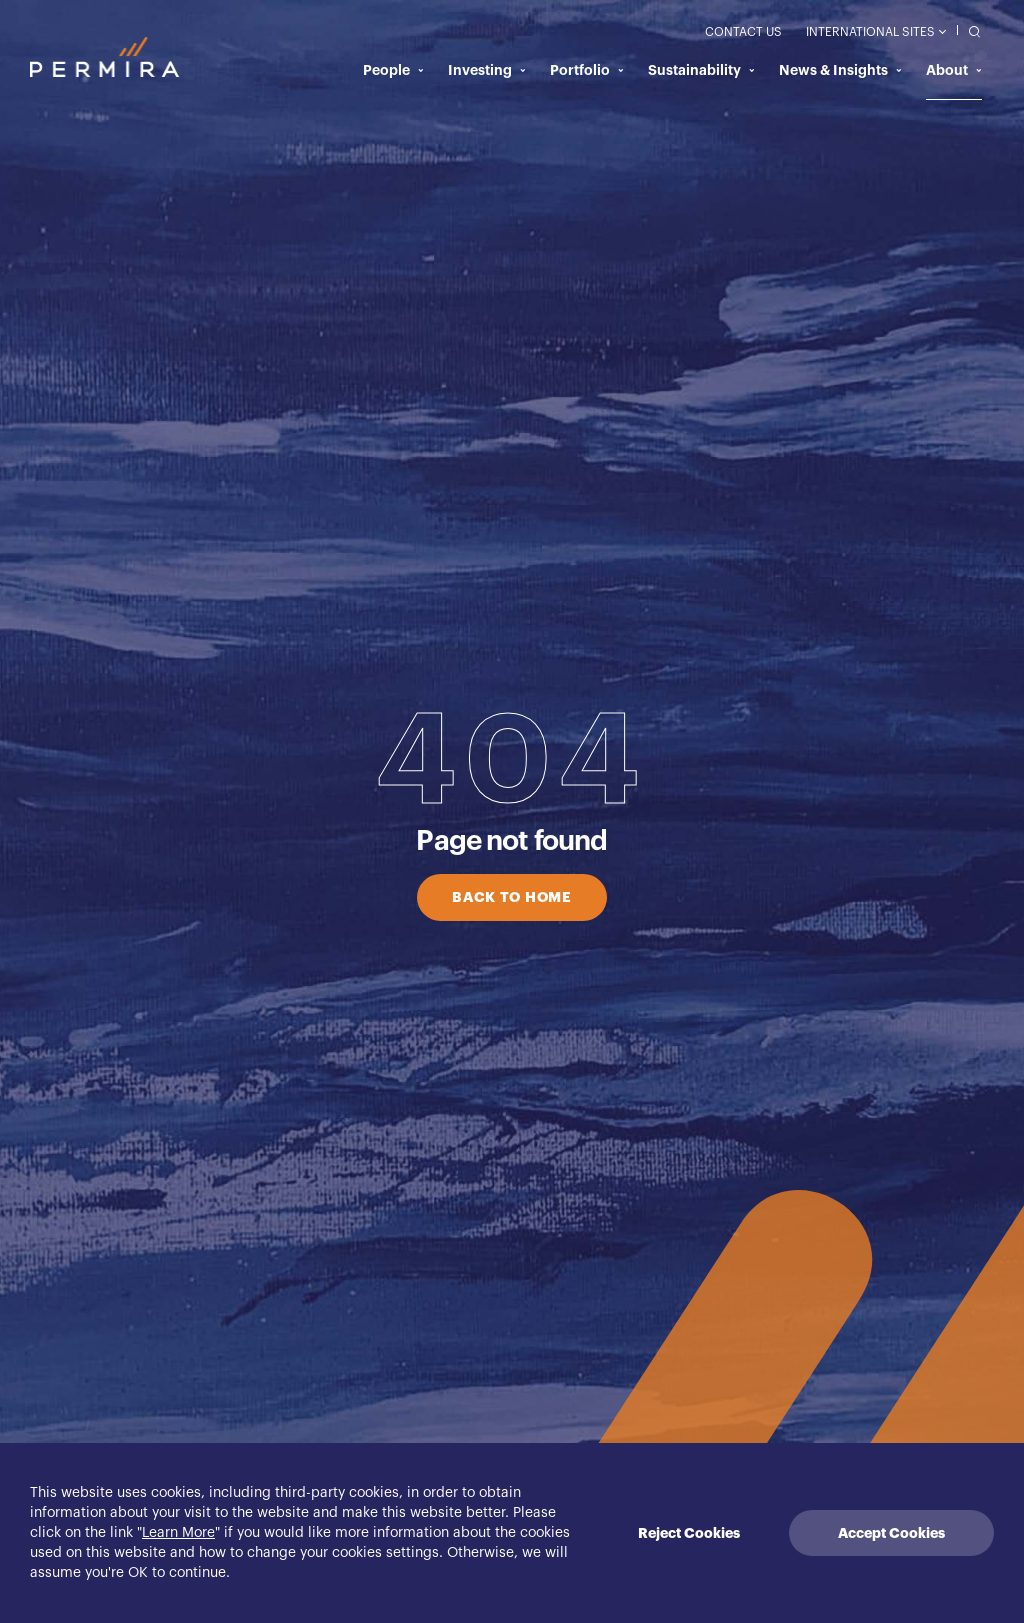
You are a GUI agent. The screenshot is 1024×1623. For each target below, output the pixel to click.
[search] (969, 30)
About (954, 70)
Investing (487, 70)
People (393, 70)
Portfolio (587, 70)
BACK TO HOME (511, 897)
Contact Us (743, 32)
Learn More (178, 1533)
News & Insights (840, 70)
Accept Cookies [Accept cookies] (891, 1533)
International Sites (875, 32)
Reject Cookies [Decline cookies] (689, 1533)
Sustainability (701, 70)
